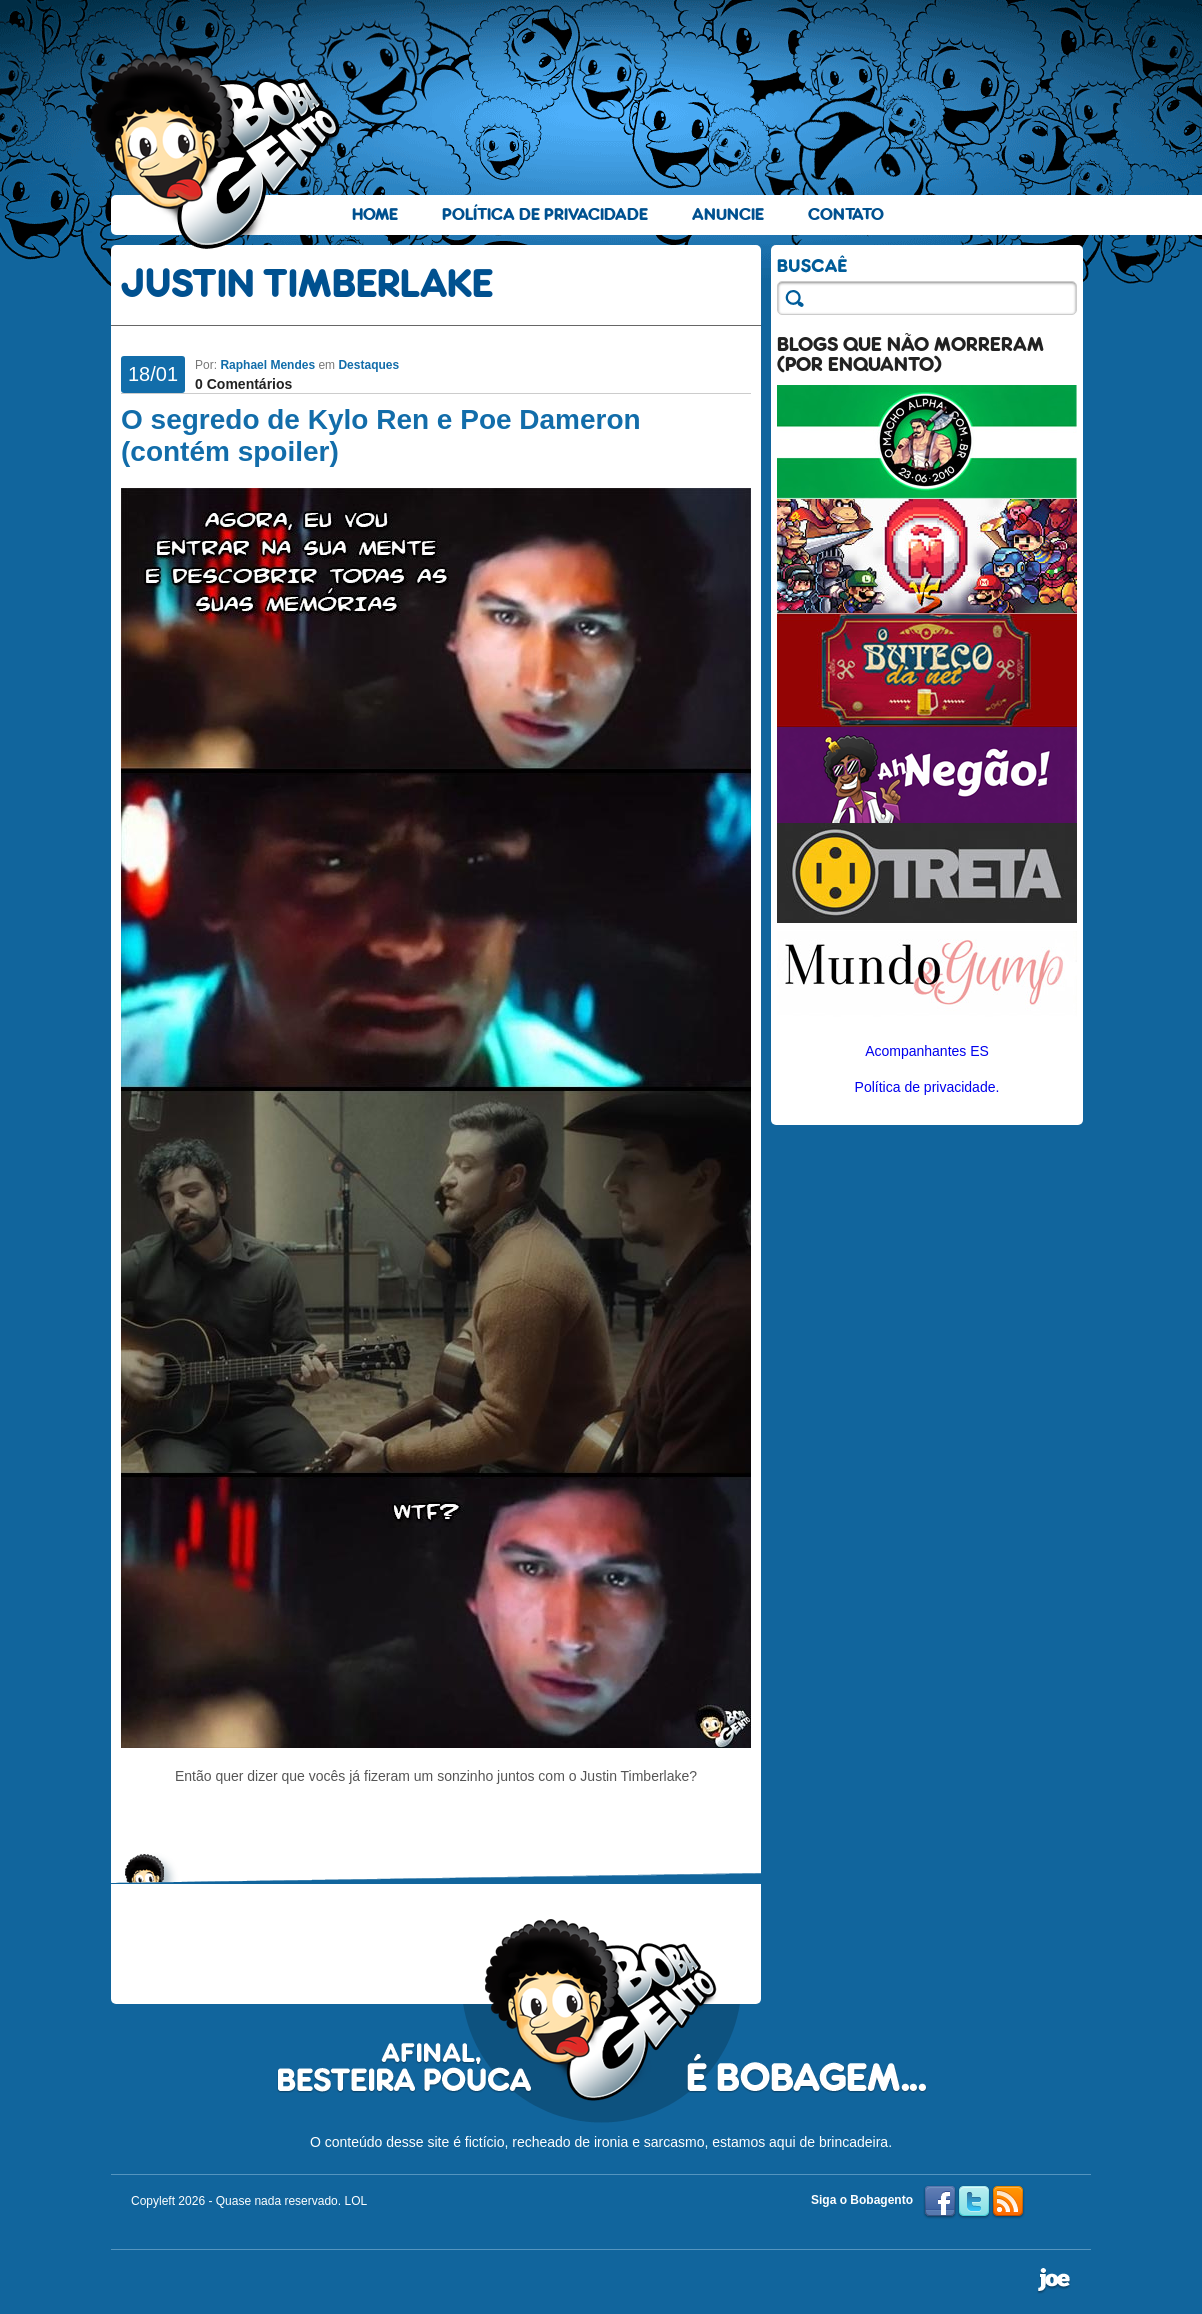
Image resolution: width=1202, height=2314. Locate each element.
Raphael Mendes (267, 365)
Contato (846, 214)
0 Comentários (243, 384)
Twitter (974, 2202)
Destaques (368, 365)
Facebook (940, 2202)
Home (375, 214)
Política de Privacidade (545, 214)
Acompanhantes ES (927, 1051)
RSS (1008, 2202)
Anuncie (728, 214)
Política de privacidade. (927, 1087)
